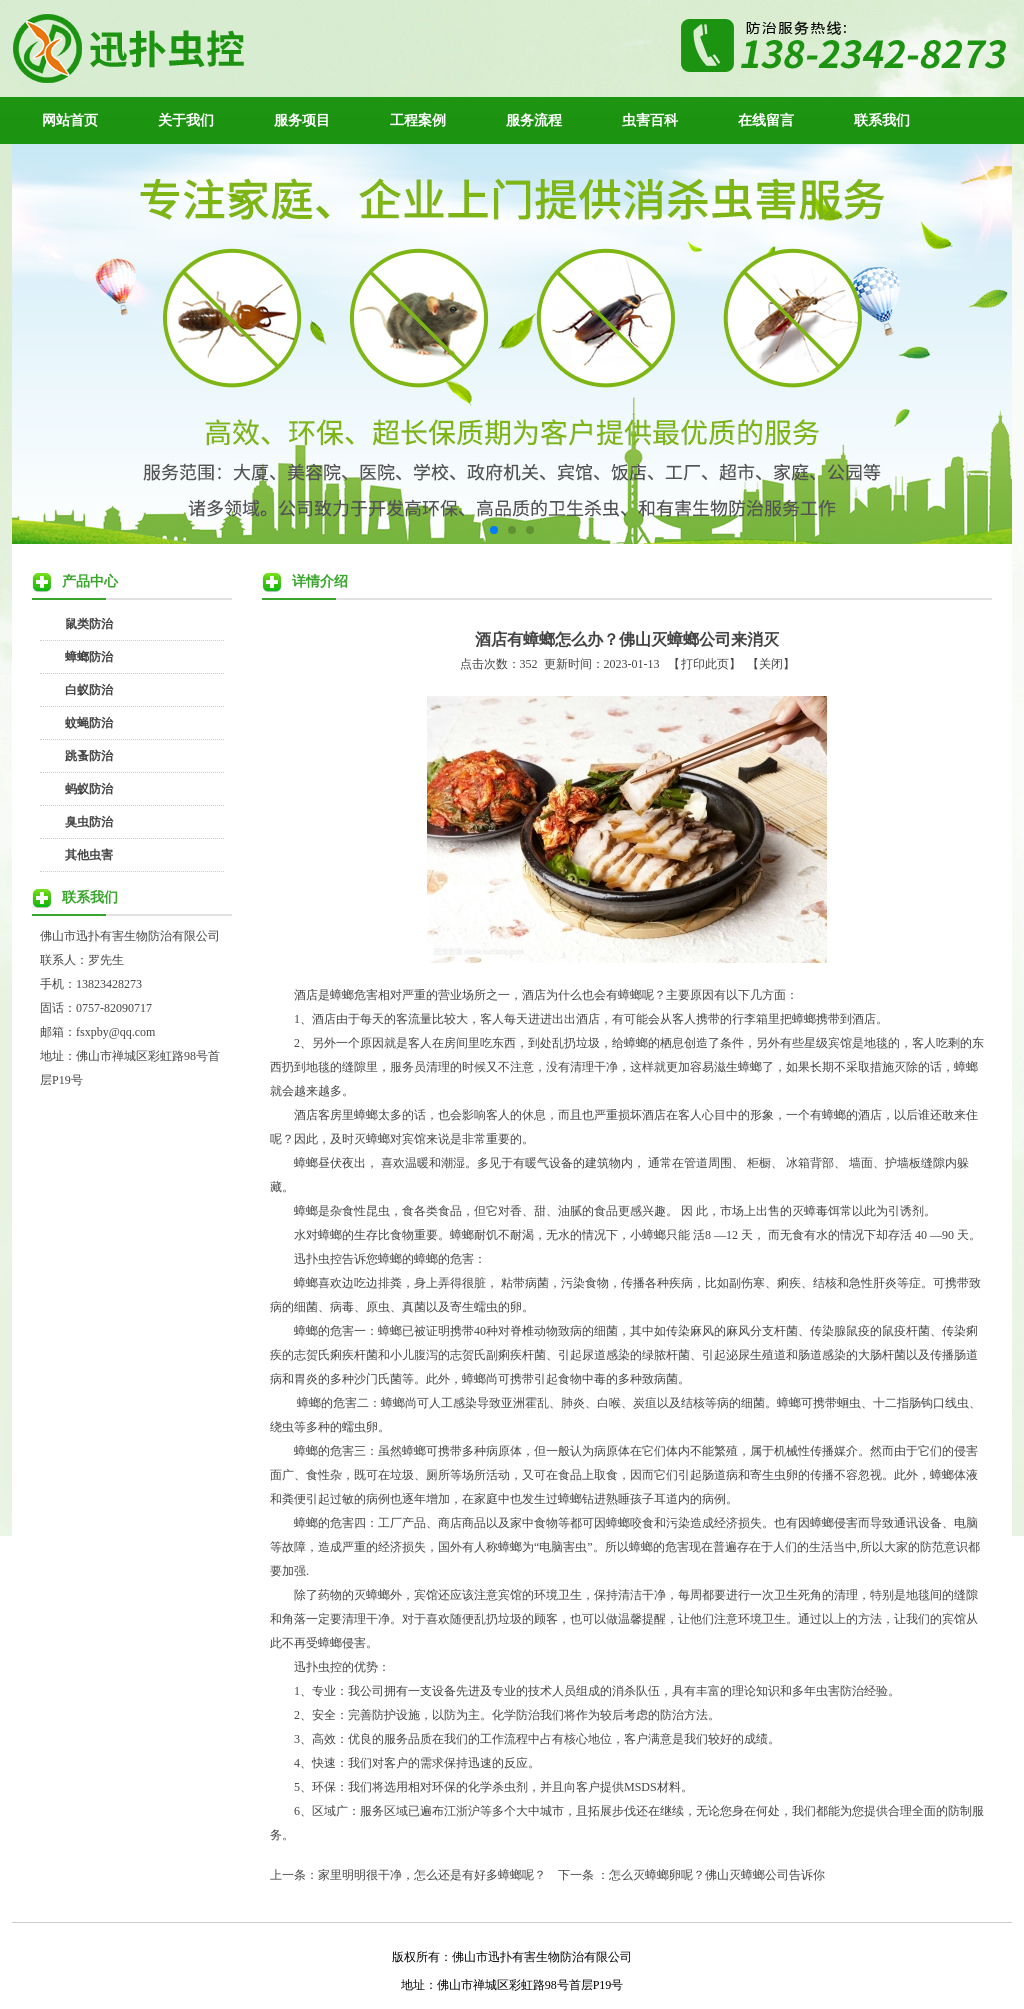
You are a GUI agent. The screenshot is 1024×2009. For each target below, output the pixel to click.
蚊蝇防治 (89, 723)
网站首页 (70, 120)
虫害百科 (650, 120)
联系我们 (882, 120)
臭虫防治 (89, 822)
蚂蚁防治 (89, 789)
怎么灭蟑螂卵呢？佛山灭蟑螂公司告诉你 (717, 1875)
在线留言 (766, 120)
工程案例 (418, 120)
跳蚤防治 (89, 756)
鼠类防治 (89, 624)
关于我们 (186, 120)
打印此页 (705, 664)
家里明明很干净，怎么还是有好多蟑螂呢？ (432, 1875)
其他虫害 (89, 855)
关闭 (771, 664)
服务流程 (534, 120)
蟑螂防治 (89, 657)
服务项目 (302, 120)
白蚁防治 (89, 690)
